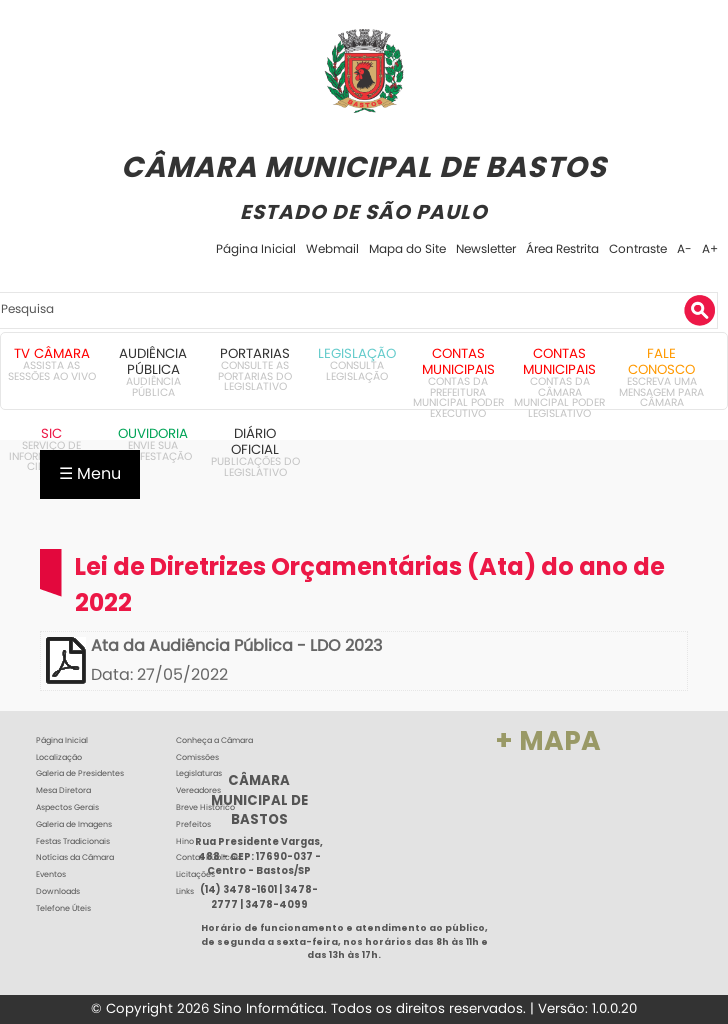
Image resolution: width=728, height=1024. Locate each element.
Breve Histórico (205, 807)
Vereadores (198, 790)
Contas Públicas (207, 857)
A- (684, 248)
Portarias (255, 353)
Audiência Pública (153, 361)
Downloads (58, 891)
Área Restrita (562, 248)
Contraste (638, 248)
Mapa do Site (407, 248)
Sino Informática (268, 1008)
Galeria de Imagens (74, 824)
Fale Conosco (661, 361)
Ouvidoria (153, 433)
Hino (185, 841)
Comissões (197, 757)
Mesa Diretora (63, 790)
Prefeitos (193, 824)
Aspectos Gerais (67, 807)
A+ (710, 248)
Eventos (51, 874)
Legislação (357, 353)
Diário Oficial (255, 441)
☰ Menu (90, 473)
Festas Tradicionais (73, 841)
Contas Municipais (458, 361)
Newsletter (486, 248)
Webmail (332, 248)
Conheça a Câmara (214, 740)
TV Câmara (52, 353)
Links (185, 891)
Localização (59, 757)
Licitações (195, 874)
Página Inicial (256, 248)
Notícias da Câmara (75, 857)
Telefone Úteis (63, 908)
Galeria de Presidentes (80, 773)
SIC (51, 433)
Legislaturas (199, 773)
